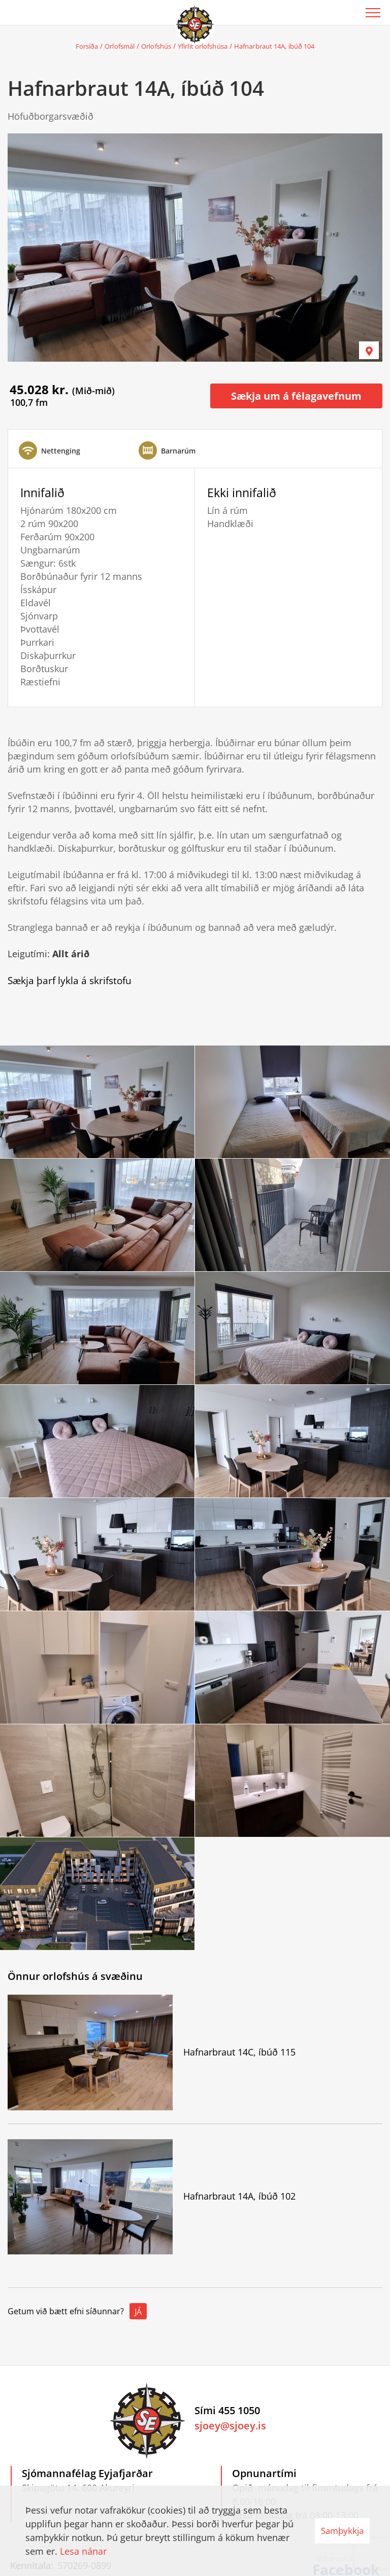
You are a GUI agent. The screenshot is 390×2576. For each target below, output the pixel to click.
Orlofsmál (120, 46)
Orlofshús (156, 46)
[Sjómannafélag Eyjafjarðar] (195, 23)
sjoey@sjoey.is (230, 2425)
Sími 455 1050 (227, 2410)
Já (138, 2311)
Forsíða (87, 46)
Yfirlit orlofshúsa (203, 46)
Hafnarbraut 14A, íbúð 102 (239, 2196)
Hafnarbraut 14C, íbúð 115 (239, 2052)
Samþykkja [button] (342, 2530)
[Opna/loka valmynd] (372, 12)
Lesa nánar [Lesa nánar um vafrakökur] (83, 2551)
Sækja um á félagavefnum (296, 396)
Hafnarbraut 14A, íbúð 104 (274, 46)
